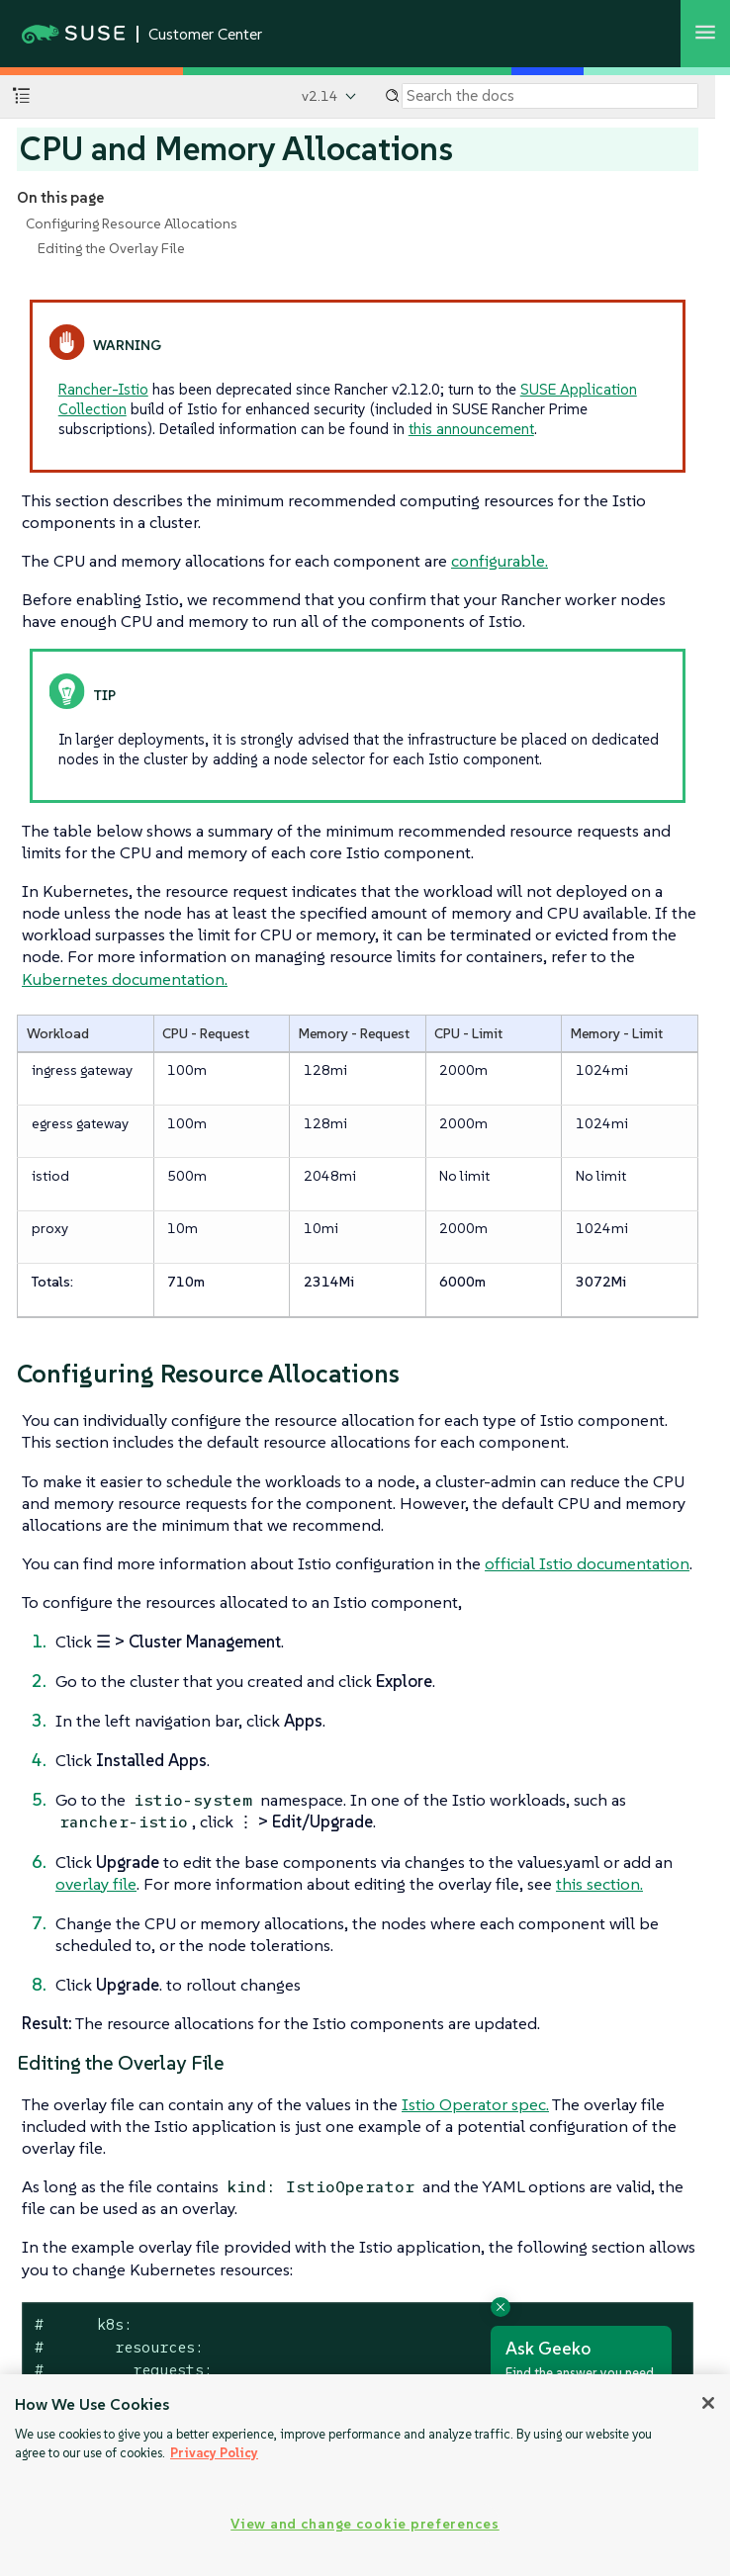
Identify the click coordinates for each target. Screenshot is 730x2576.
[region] (365, 2475)
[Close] (708, 2403)
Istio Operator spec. (475, 2104)
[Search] (550, 96)
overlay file (96, 1884)
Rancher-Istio (103, 389)
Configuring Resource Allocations (131, 223)
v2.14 (320, 96)
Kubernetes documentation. (125, 979)
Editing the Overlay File (111, 248)
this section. (599, 1884)
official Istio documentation (587, 1563)
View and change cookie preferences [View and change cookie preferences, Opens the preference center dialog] (364, 2523)
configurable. (499, 561)
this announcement (471, 428)
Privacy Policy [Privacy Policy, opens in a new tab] (214, 2452)
